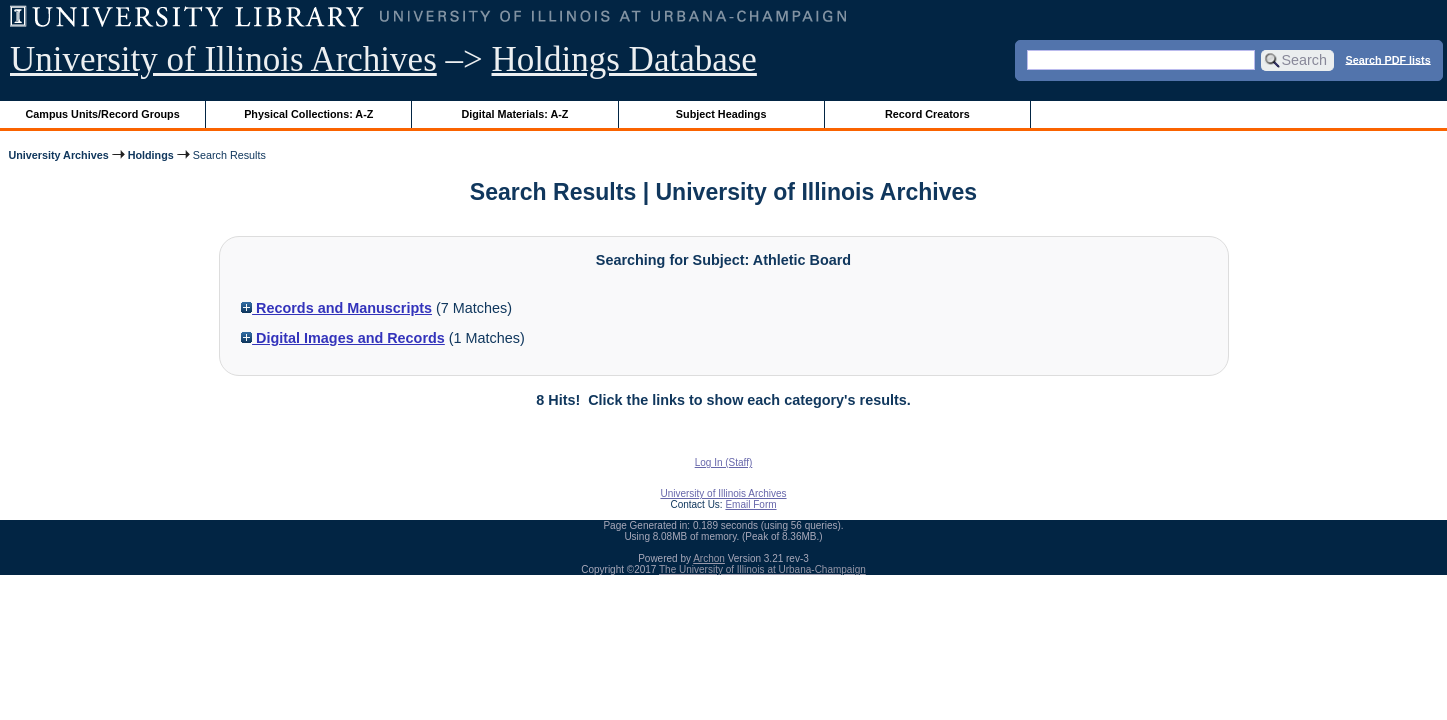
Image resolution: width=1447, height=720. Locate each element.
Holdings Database (624, 59)
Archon (709, 558)
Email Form (750, 504)
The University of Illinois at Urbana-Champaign (762, 569)
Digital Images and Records (343, 338)
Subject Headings (721, 114)
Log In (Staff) (724, 462)
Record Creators (927, 114)
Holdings (151, 155)
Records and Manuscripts (336, 308)
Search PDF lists (1388, 59)
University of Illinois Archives (223, 59)
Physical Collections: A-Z (308, 114)
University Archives (58, 155)
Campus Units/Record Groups (103, 114)
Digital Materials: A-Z (514, 114)
